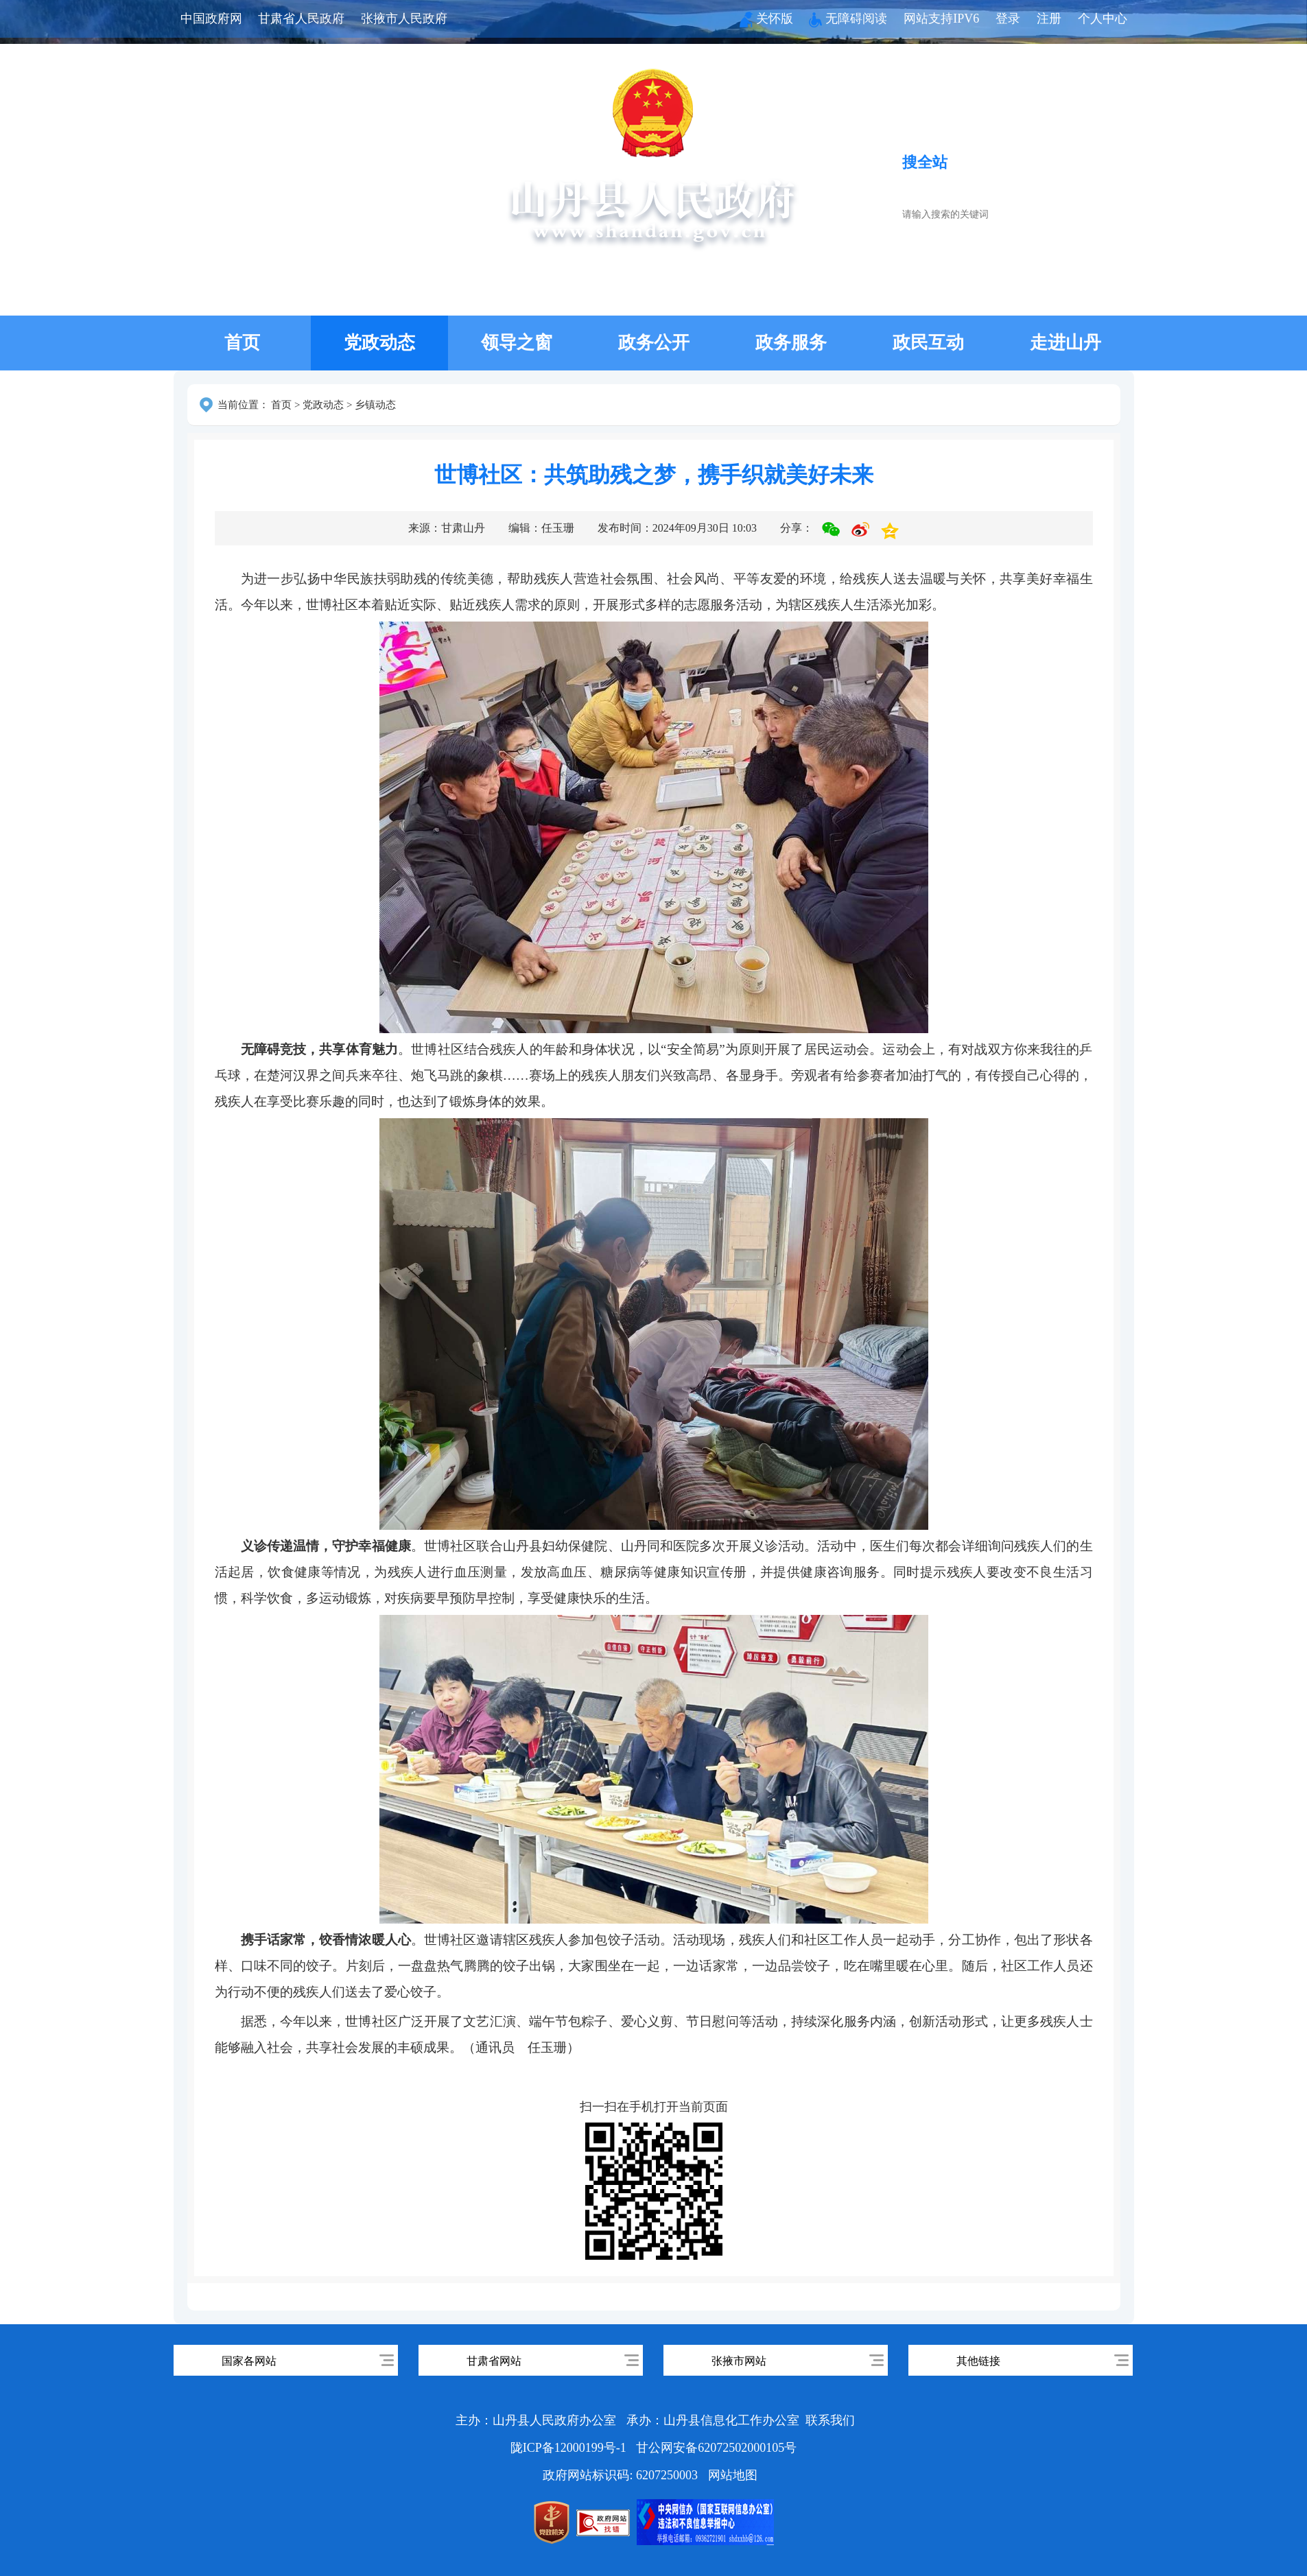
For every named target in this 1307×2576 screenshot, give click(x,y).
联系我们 (830, 2420)
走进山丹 (1065, 343)
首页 (242, 343)
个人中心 (1102, 18)
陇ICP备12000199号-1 (570, 2448)
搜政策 (1047, 162)
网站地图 (732, 2475)
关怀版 (766, 18)
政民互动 (928, 343)
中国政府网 (211, 18)
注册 (1049, 18)
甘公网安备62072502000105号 (716, 2448)
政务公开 (654, 343)
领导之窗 (516, 343)
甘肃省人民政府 (301, 18)
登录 (1008, 18)
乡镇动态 (375, 404)
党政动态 (379, 343)
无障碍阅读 (848, 18)
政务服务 (791, 343)
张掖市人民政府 (404, 18)
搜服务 (986, 162)
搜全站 (924, 162)
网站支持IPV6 (941, 18)
